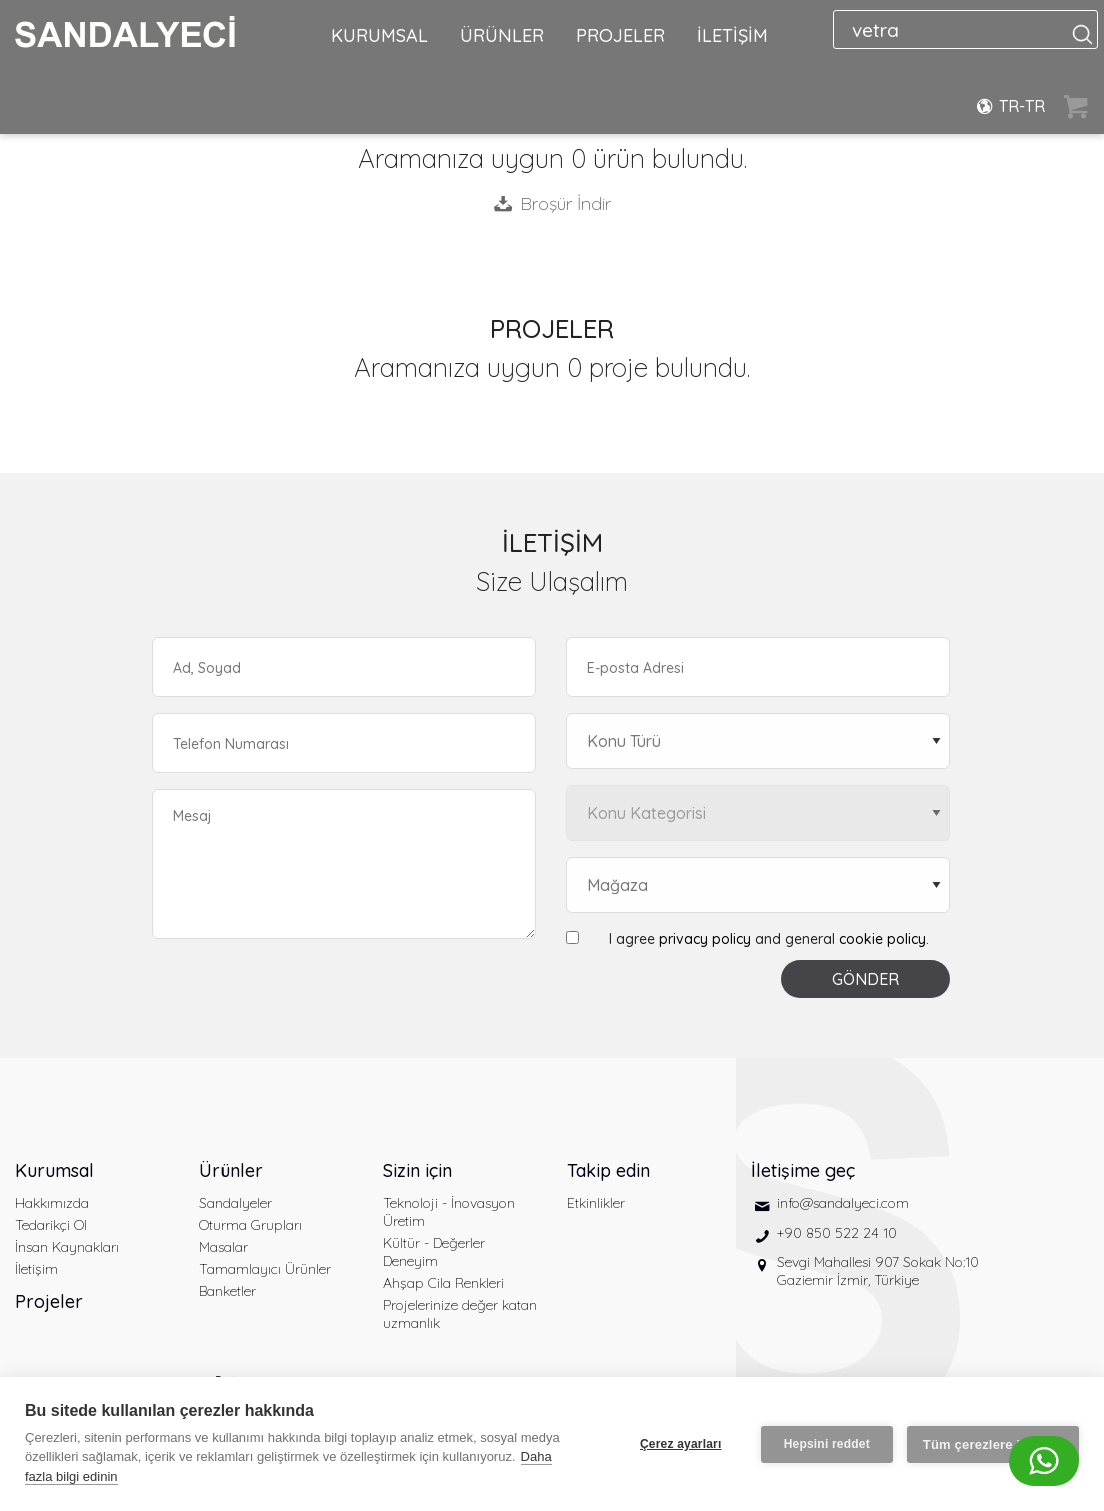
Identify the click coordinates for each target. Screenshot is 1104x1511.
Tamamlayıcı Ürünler (265, 1269)
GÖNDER (865, 979)
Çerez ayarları (681, 1444)
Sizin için (417, 1170)
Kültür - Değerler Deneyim (434, 1252)
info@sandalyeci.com (843, 1203)
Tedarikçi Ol (51, 1225)
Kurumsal (54, 1170)
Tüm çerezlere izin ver (993, 1444)
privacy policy (705, 939)
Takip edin (608, 1170)
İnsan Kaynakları (67, 1247)
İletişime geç (803, 1170)
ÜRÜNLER (502, 35)
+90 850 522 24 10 (837, 1233)
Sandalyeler (235, 1203)
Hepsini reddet (827, 1444)
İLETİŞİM (732, 35)
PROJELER (620, 35)
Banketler (227, 1291)
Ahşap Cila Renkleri (443, 1283)
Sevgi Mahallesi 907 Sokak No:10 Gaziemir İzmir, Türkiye (878, 1271)
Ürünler (231, 1170)
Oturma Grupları (250, 1225)
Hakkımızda (52, 1203)
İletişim (36, 1269)
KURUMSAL (379, 35)
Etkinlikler (596, 1203)
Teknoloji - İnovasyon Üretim (449, 1212)
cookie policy (882, 939)
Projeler (49, 1301)
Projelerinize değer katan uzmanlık (460, 1314)
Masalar (223, 1247)
